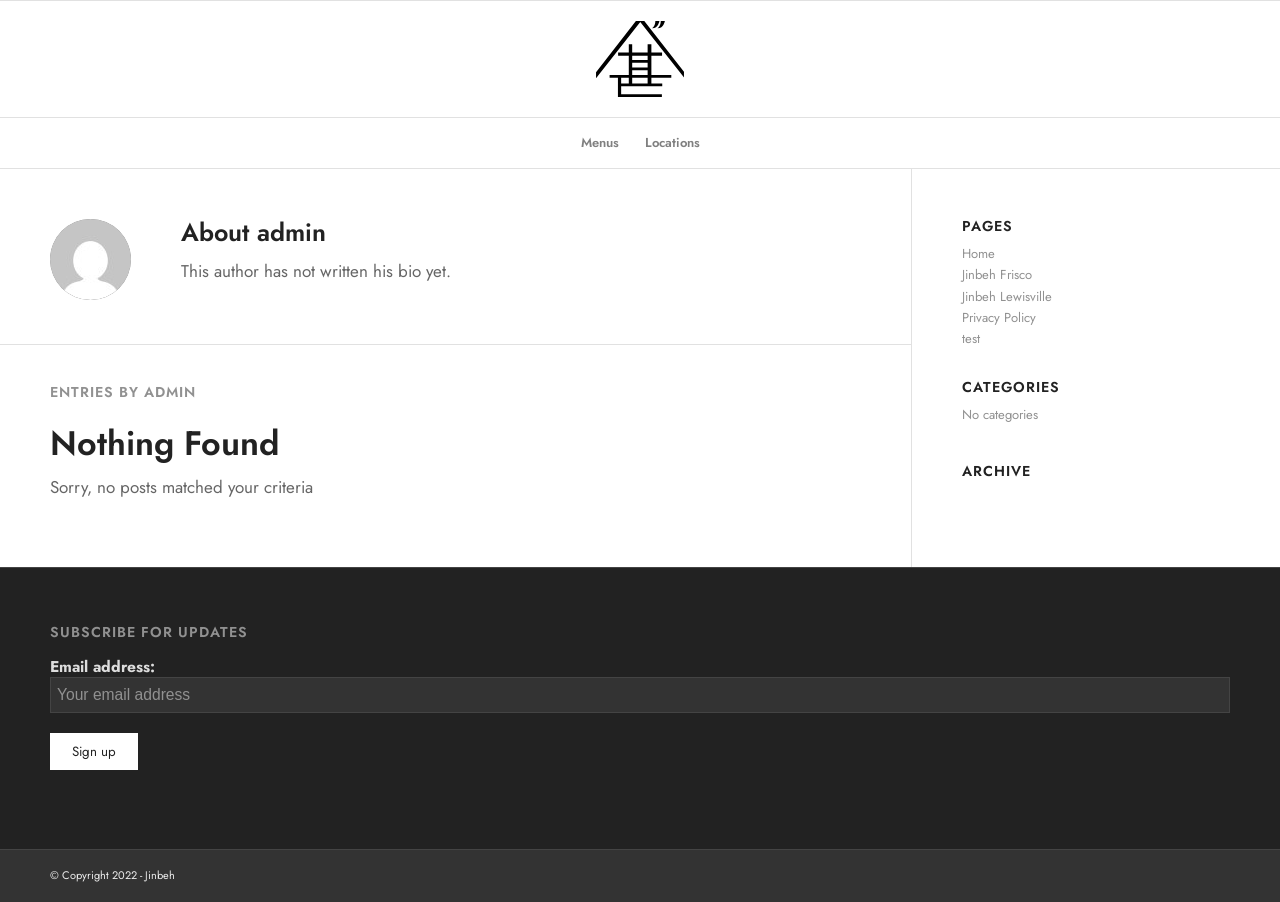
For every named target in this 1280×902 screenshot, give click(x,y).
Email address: (640, 684)
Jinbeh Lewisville (1007, 296)
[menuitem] (600, 143)
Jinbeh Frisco (997, 274)
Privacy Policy (999, 317)
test (971, 338)
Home (978, 253)
